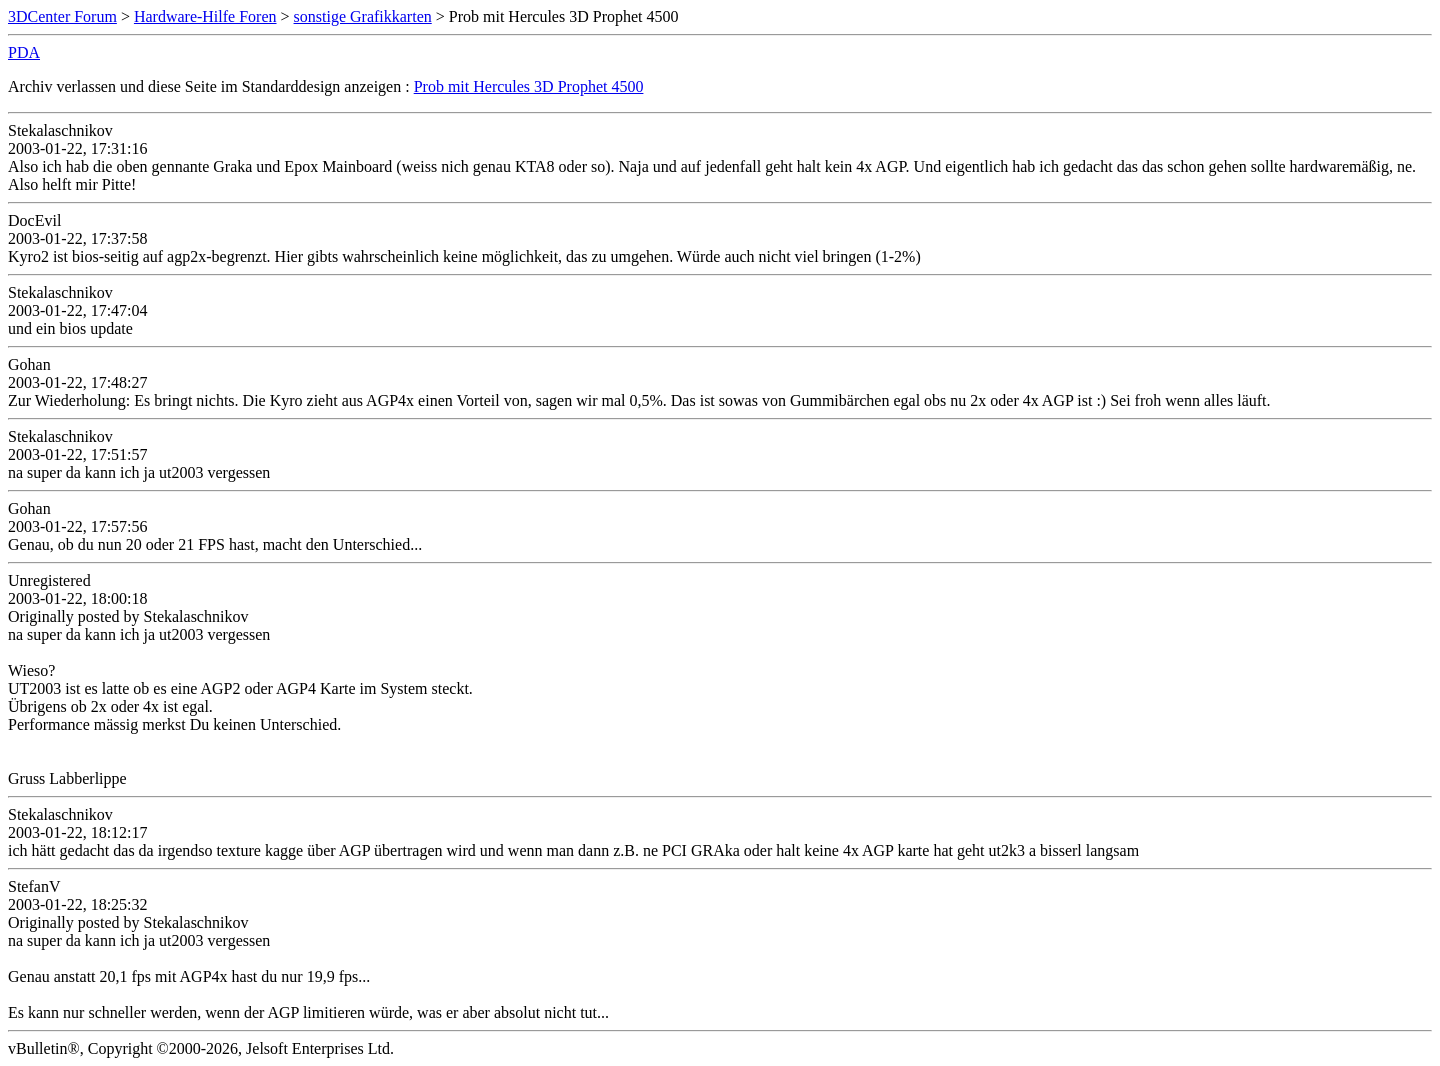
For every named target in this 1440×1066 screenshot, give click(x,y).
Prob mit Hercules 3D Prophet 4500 (529, 86)
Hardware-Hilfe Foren (205, 16)
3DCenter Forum (62, 16)
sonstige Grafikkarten (363, 16)
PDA (24, 52)
